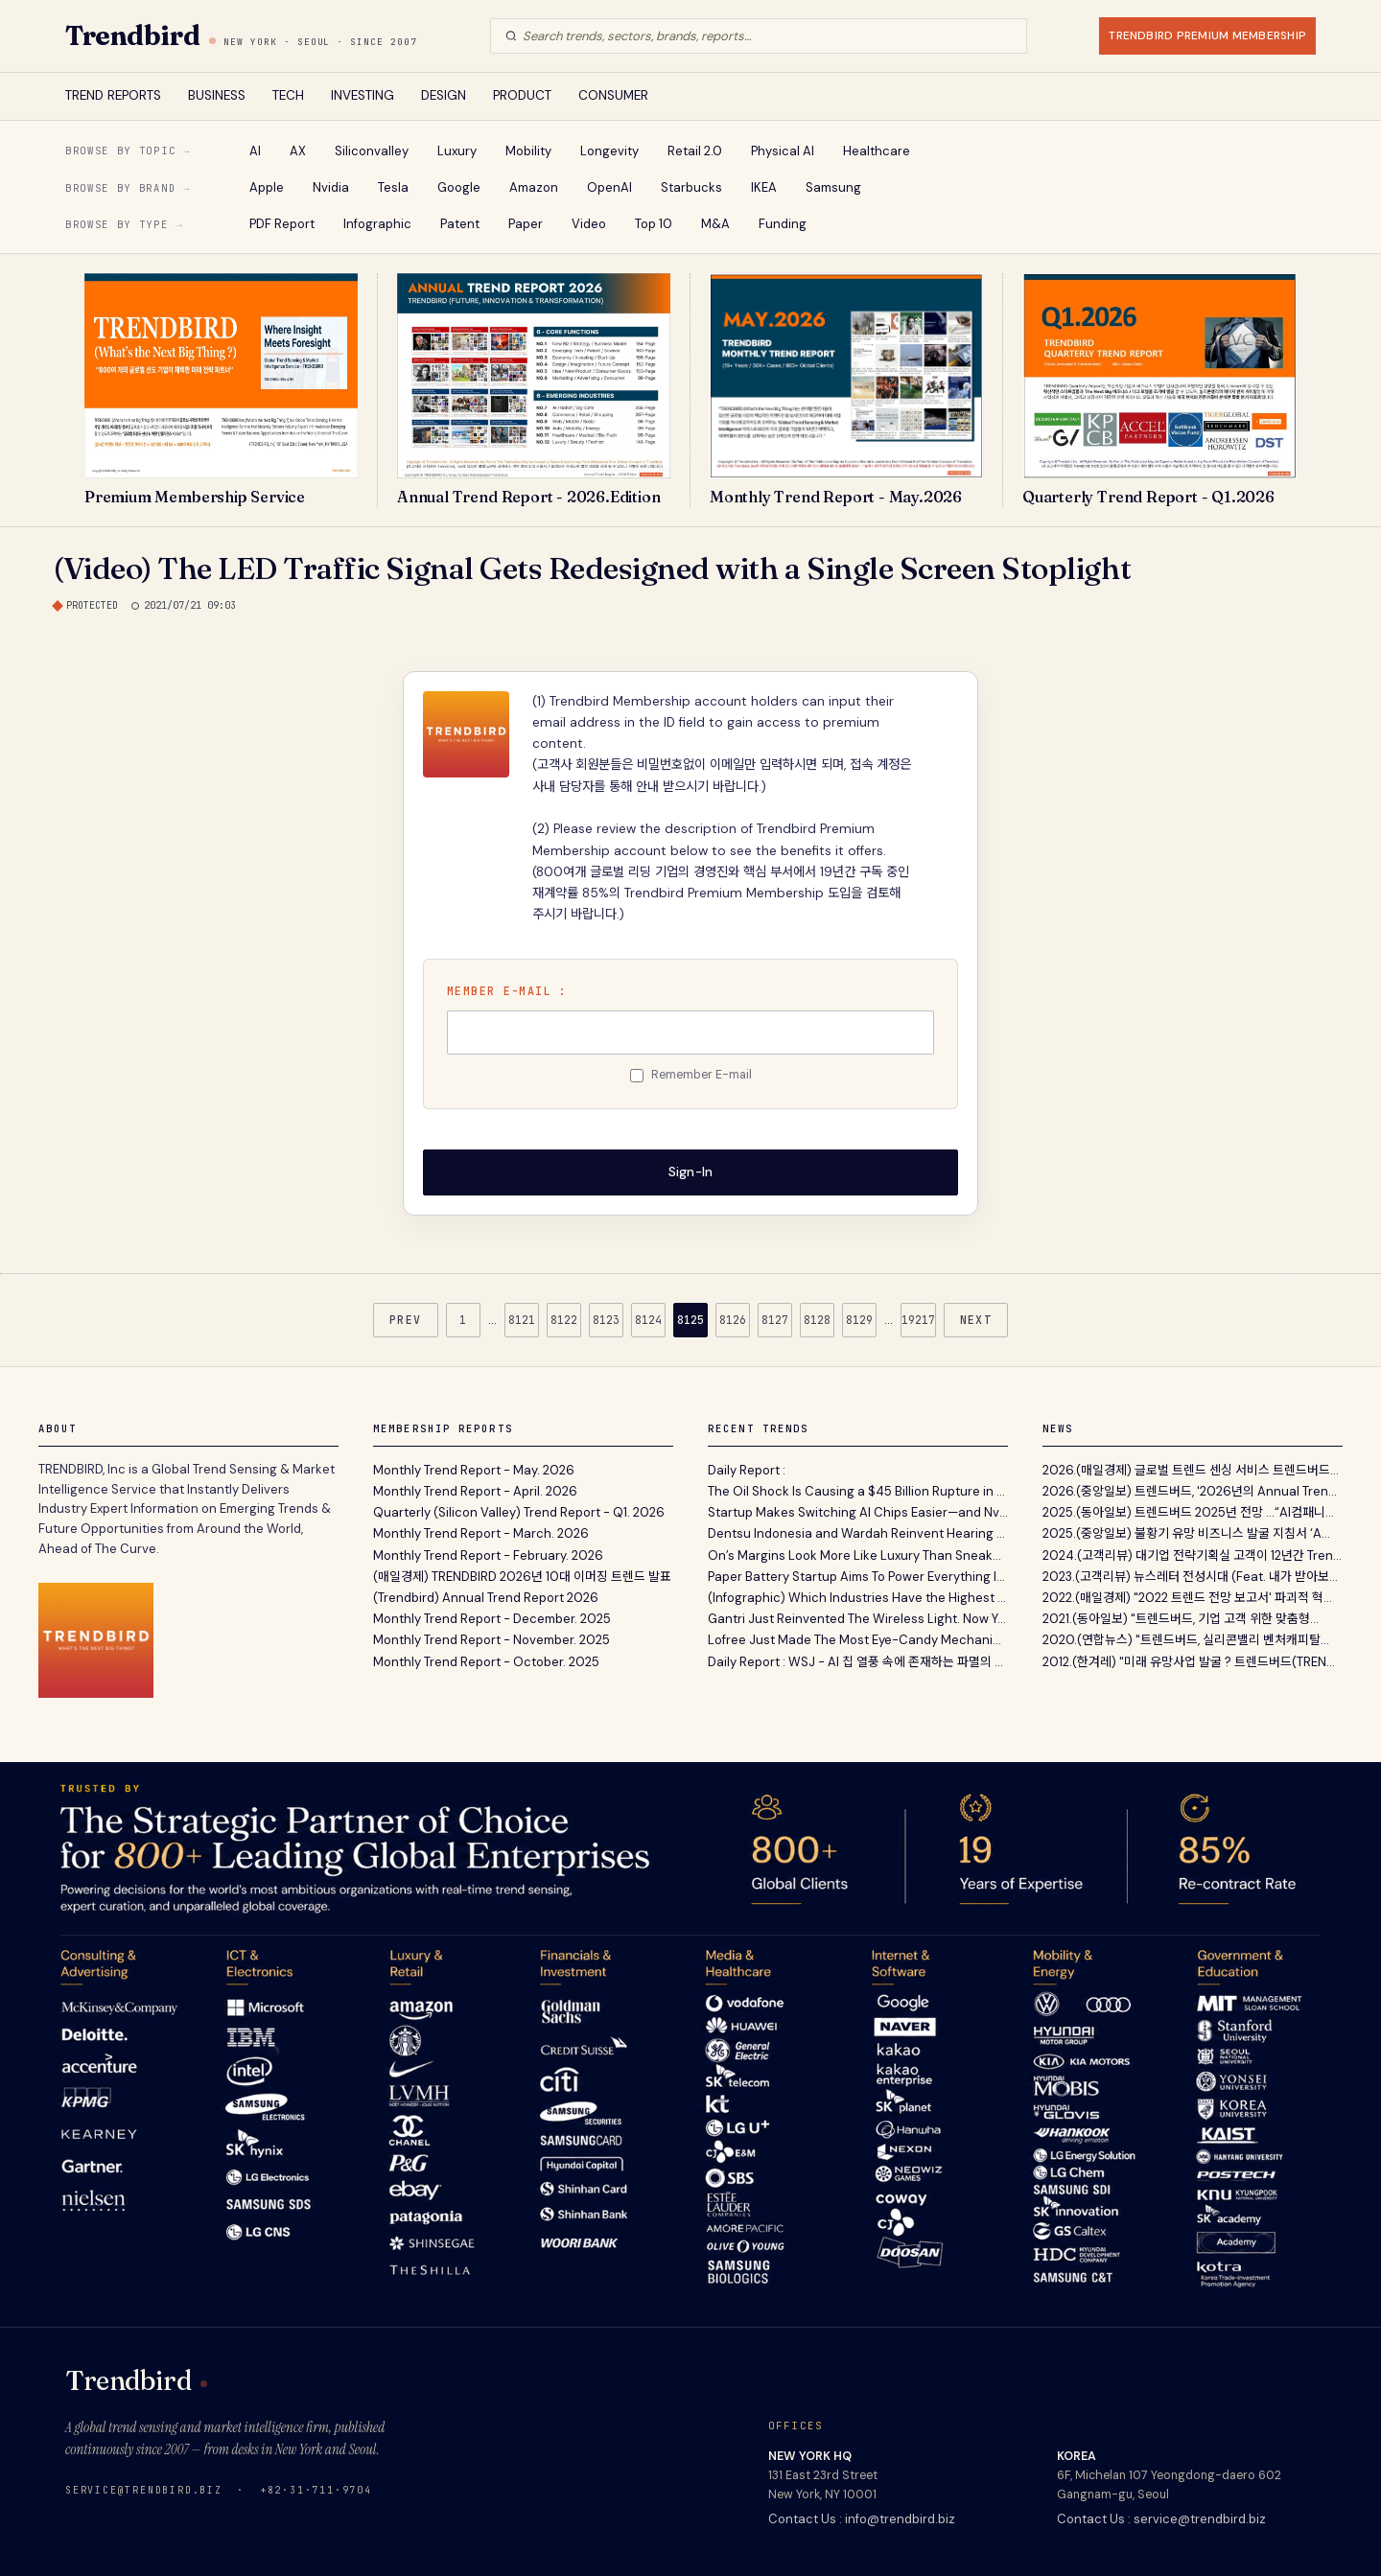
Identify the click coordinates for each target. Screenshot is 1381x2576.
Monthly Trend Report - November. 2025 (491, 1639)
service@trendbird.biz (143, 2488)
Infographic (377, 224)
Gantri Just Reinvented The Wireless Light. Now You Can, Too (858, 1618)
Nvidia (331, 187)
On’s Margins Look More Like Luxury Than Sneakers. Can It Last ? (858, 1553)
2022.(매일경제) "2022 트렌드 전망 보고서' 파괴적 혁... (1187, 1596)
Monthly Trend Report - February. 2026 (488, 1553)
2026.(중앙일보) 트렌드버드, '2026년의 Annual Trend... (1192, 1489)
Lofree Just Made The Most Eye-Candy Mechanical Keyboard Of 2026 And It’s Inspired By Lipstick (858, 1639)
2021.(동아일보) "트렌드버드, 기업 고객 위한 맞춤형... (1180, 1618)
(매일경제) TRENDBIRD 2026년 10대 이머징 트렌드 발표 (522, 1574)
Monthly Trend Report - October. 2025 (486, 1660)
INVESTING (362, 95)
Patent (460, 224)
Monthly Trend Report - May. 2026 (473, 1468)
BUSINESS (217, 95)
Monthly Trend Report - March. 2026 (481, 1532)
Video (589, 224)
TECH (288, 95)
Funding (783, 224)
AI (255, 151)
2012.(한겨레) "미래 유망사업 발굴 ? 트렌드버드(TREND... (1192, 1660)
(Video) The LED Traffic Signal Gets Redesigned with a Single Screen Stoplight (592, 568)
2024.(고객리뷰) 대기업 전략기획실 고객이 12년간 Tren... (1192, 1553)
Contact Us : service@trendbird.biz (1161, 2517)
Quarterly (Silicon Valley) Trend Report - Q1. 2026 (519, 1511)
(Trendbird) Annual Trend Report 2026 (485, 1596)
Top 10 (653, 224)
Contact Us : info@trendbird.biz (861, 2517)
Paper (525, 224)
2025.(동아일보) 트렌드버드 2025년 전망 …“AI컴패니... (1188, 1511)
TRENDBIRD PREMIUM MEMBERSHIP (1207, 35)
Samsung (833, 187)
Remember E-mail (701, 1074)
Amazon (533, 187)
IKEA (764, 187)
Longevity (609, 151)
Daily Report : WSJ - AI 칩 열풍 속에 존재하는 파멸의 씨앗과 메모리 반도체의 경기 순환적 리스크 (858, 1660)
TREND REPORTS (113, 95)
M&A (715, 224)
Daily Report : (746, 1468)
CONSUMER (613, 95)
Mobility (528, 151)
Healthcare (876, 151)
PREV (405, 1318)
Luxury (457, 151)
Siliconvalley (372, 151)
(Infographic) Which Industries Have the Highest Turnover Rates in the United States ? (858, 1596)
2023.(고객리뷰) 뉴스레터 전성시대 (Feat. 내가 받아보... (1190, 1574)
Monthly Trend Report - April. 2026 (475, 1489)
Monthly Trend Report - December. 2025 (492, 1618)
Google (458, 187)
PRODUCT (522, 95)
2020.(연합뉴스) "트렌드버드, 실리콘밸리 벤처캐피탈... (1185, 1639)
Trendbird (132, 35)
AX (298, 151)
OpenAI (609, 187)
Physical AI (782, 151)
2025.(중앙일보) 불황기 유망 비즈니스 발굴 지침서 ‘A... (1186, 1532)
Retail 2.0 (694, 151)
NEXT (976, 1318)
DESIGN (443, 95)
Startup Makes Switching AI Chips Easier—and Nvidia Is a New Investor (858, 1511)
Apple (266, 187)
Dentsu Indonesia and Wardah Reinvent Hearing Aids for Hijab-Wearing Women (858, 1532)
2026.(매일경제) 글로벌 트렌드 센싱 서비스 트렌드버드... (1190, 1468)
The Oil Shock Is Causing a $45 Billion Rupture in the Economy (858, 1489)
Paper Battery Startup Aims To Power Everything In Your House (858, 1574)
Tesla (393, 187)
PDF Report (282, 224)
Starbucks (691, 187)
